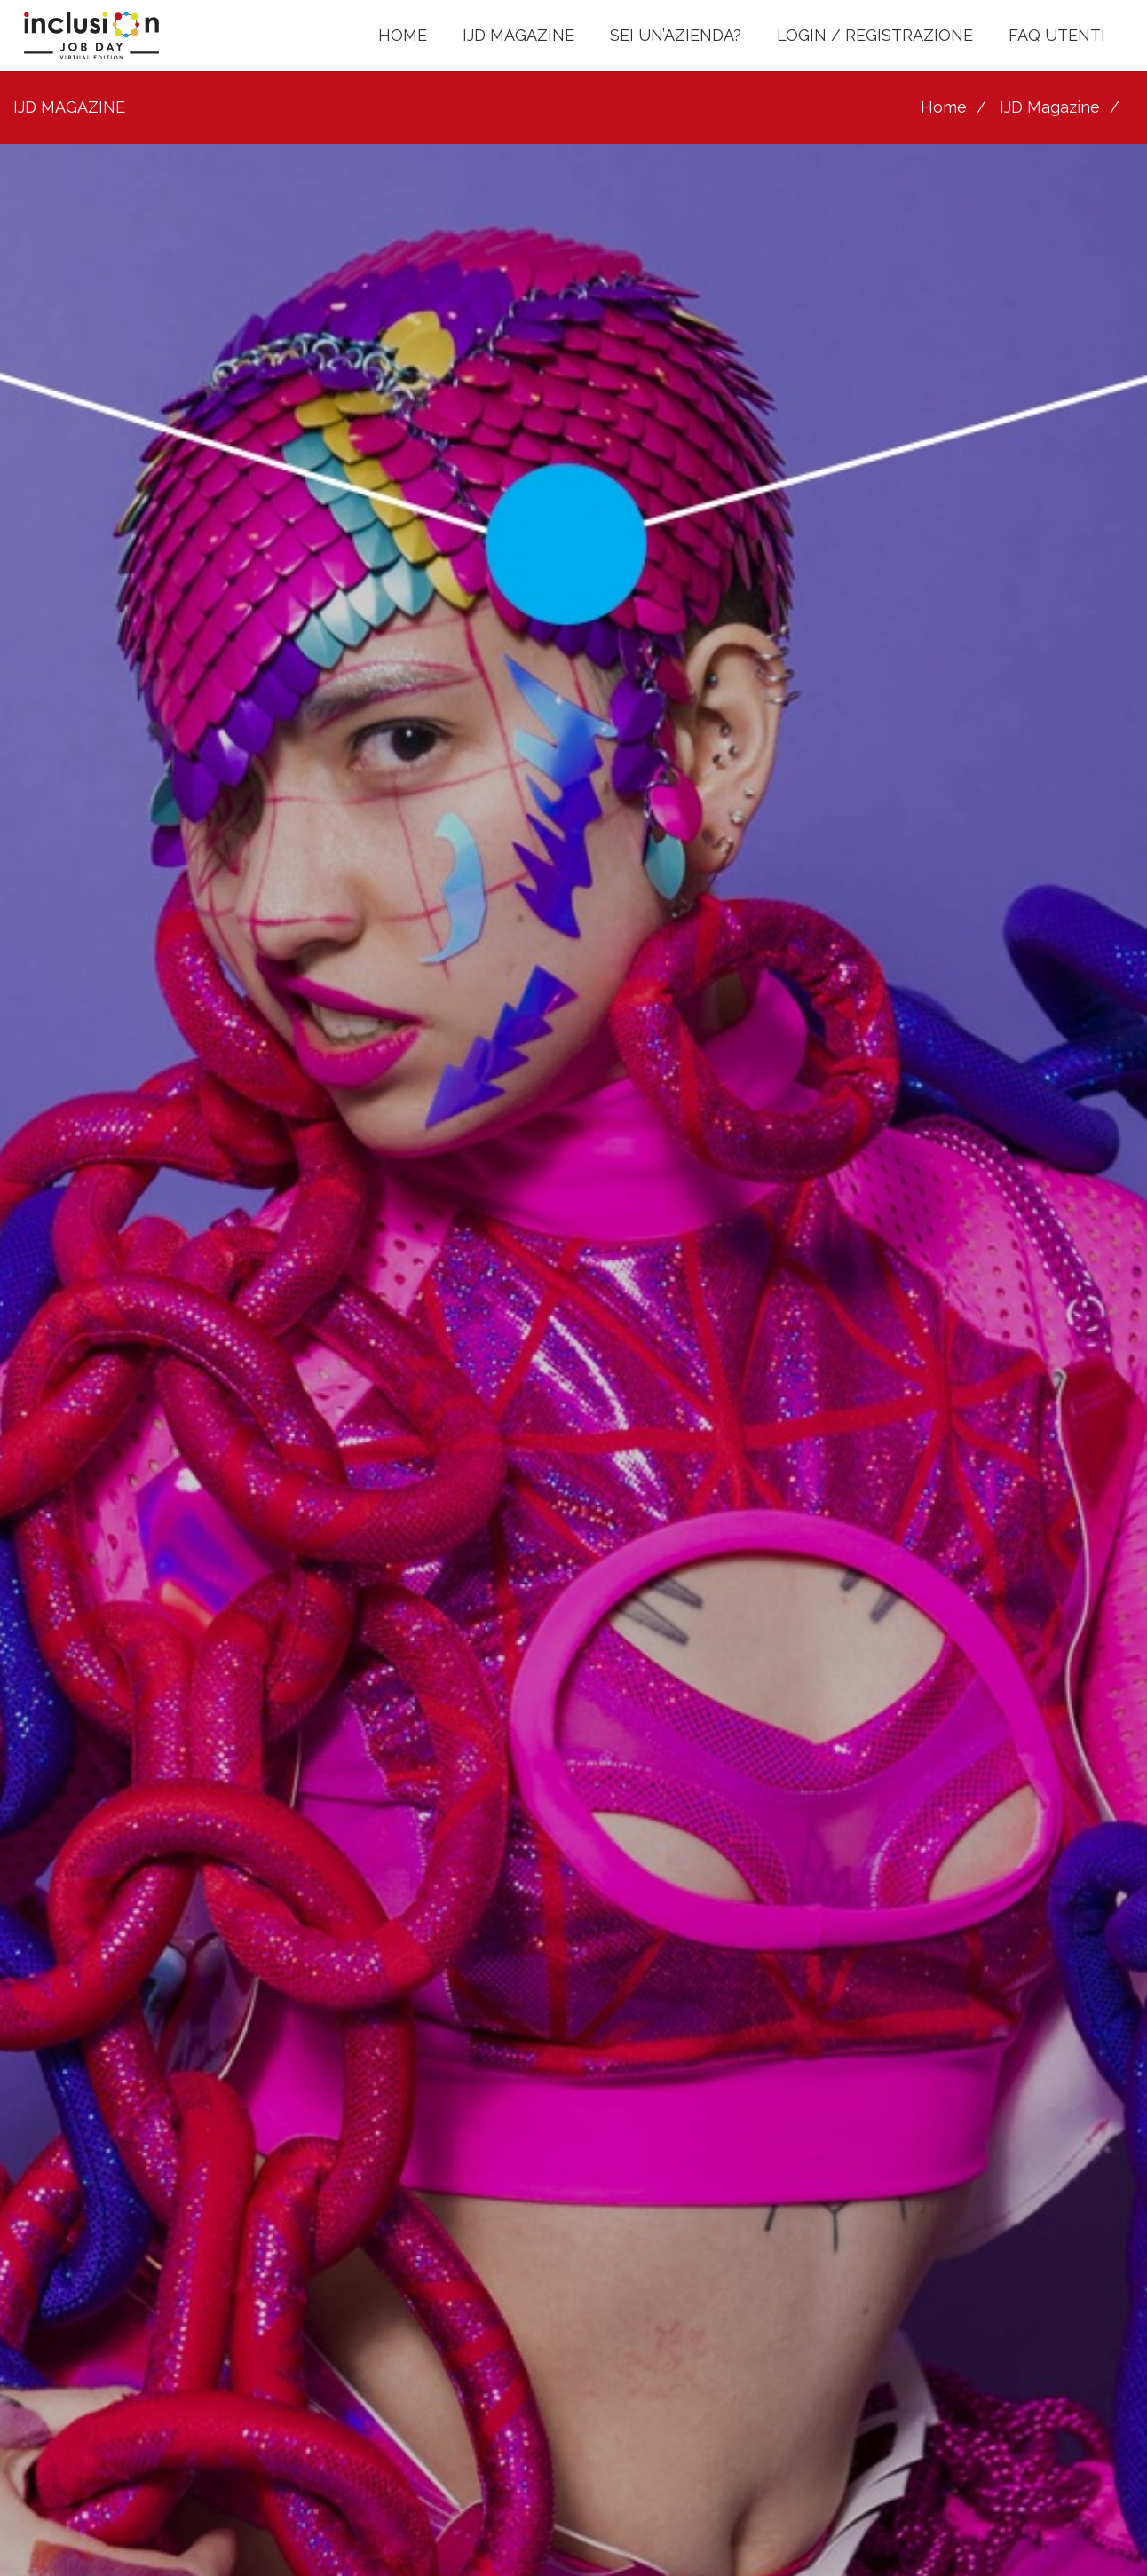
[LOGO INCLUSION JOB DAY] (92, 36)
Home (944, 107)
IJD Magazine (1050, 107)
